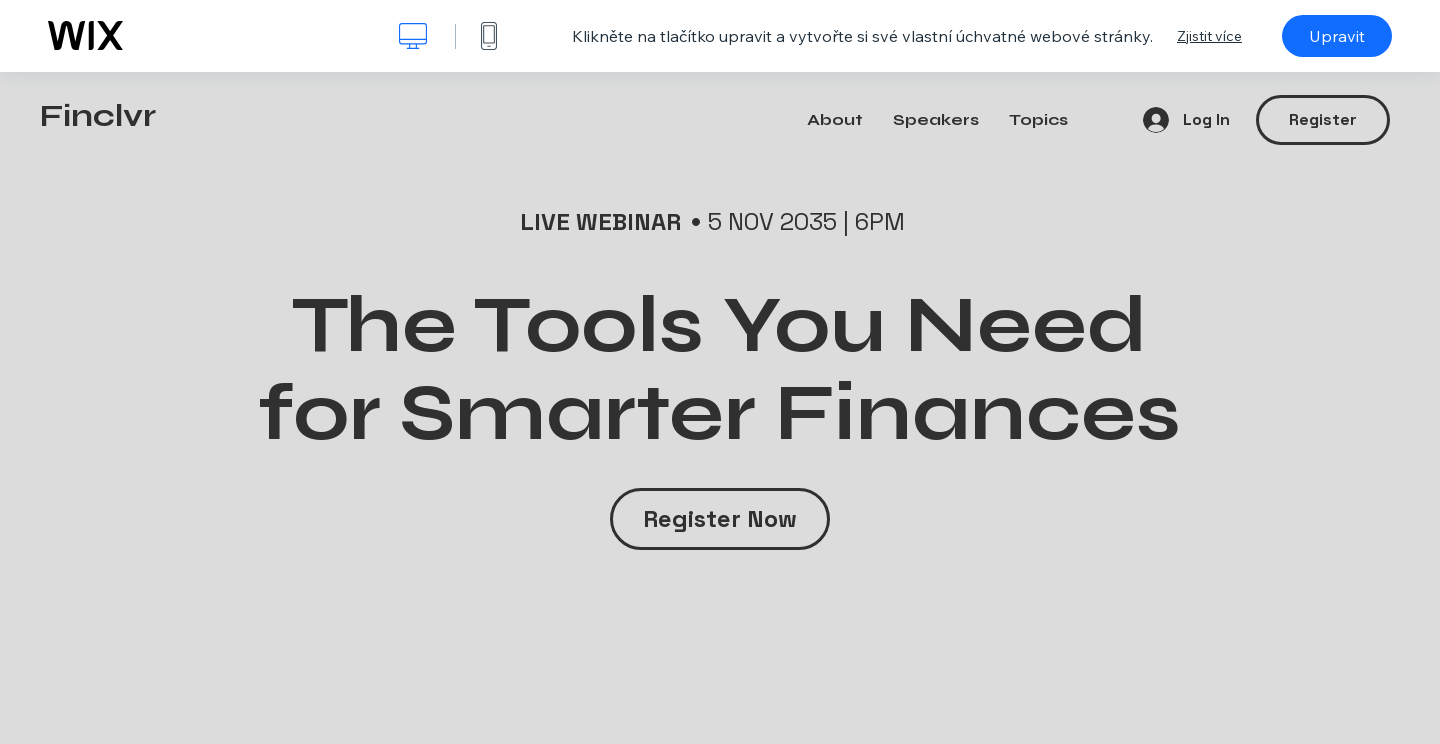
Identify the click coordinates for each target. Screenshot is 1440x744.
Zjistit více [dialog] (1209, 36)
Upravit (1337, 36)
